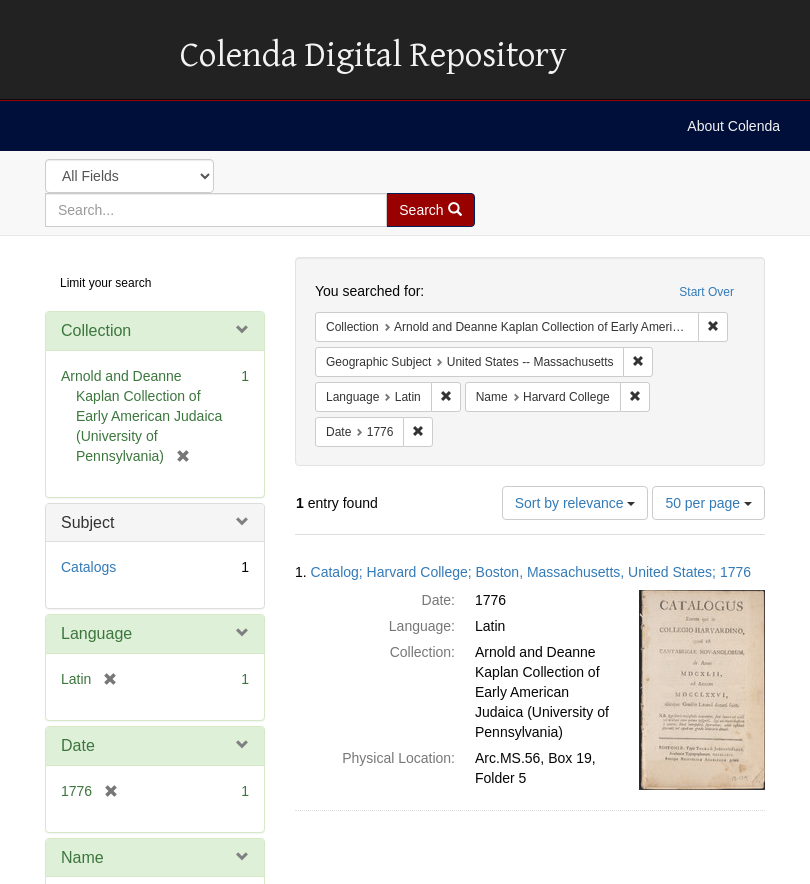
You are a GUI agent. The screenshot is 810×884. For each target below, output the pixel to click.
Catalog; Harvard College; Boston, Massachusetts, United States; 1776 (531, 572)
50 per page (708, 503)
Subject (87, 522)
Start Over (706, 292)
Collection (96, 330)
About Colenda (733, 126)
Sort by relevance (575, 503)
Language (96, 633)
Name (82, 857)
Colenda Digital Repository (85, 55)
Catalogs (88, 567)
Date (78, 745)
